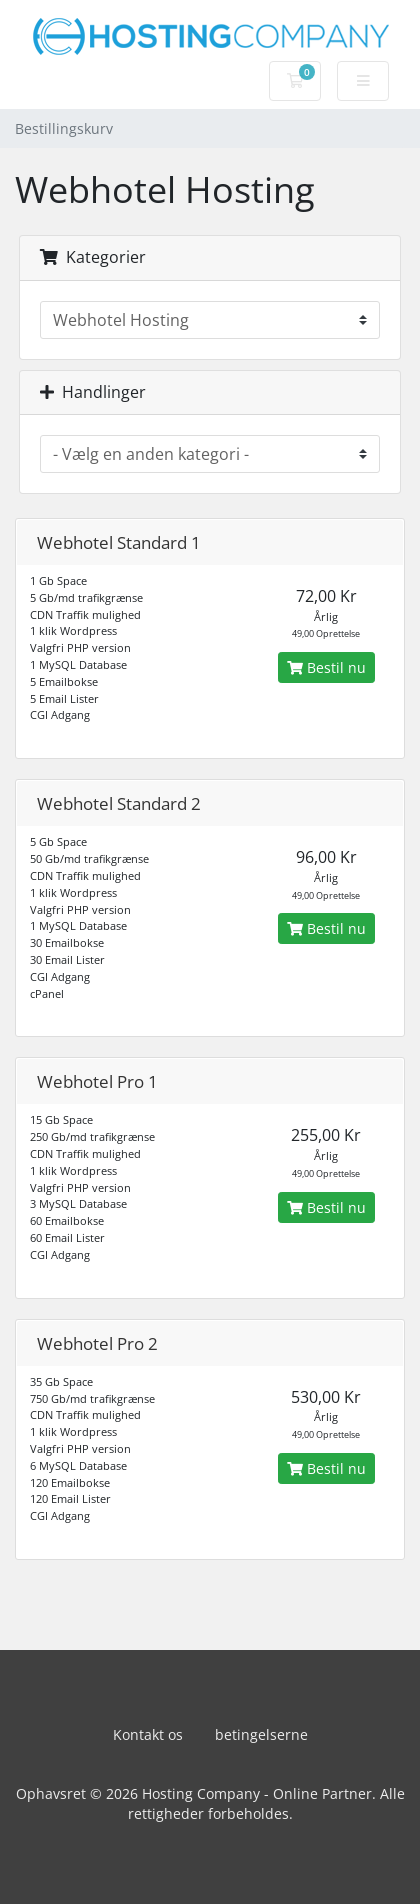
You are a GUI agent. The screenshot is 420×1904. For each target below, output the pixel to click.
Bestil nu (326, 667)
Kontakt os (148, 1734)
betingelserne (261, 1734)
